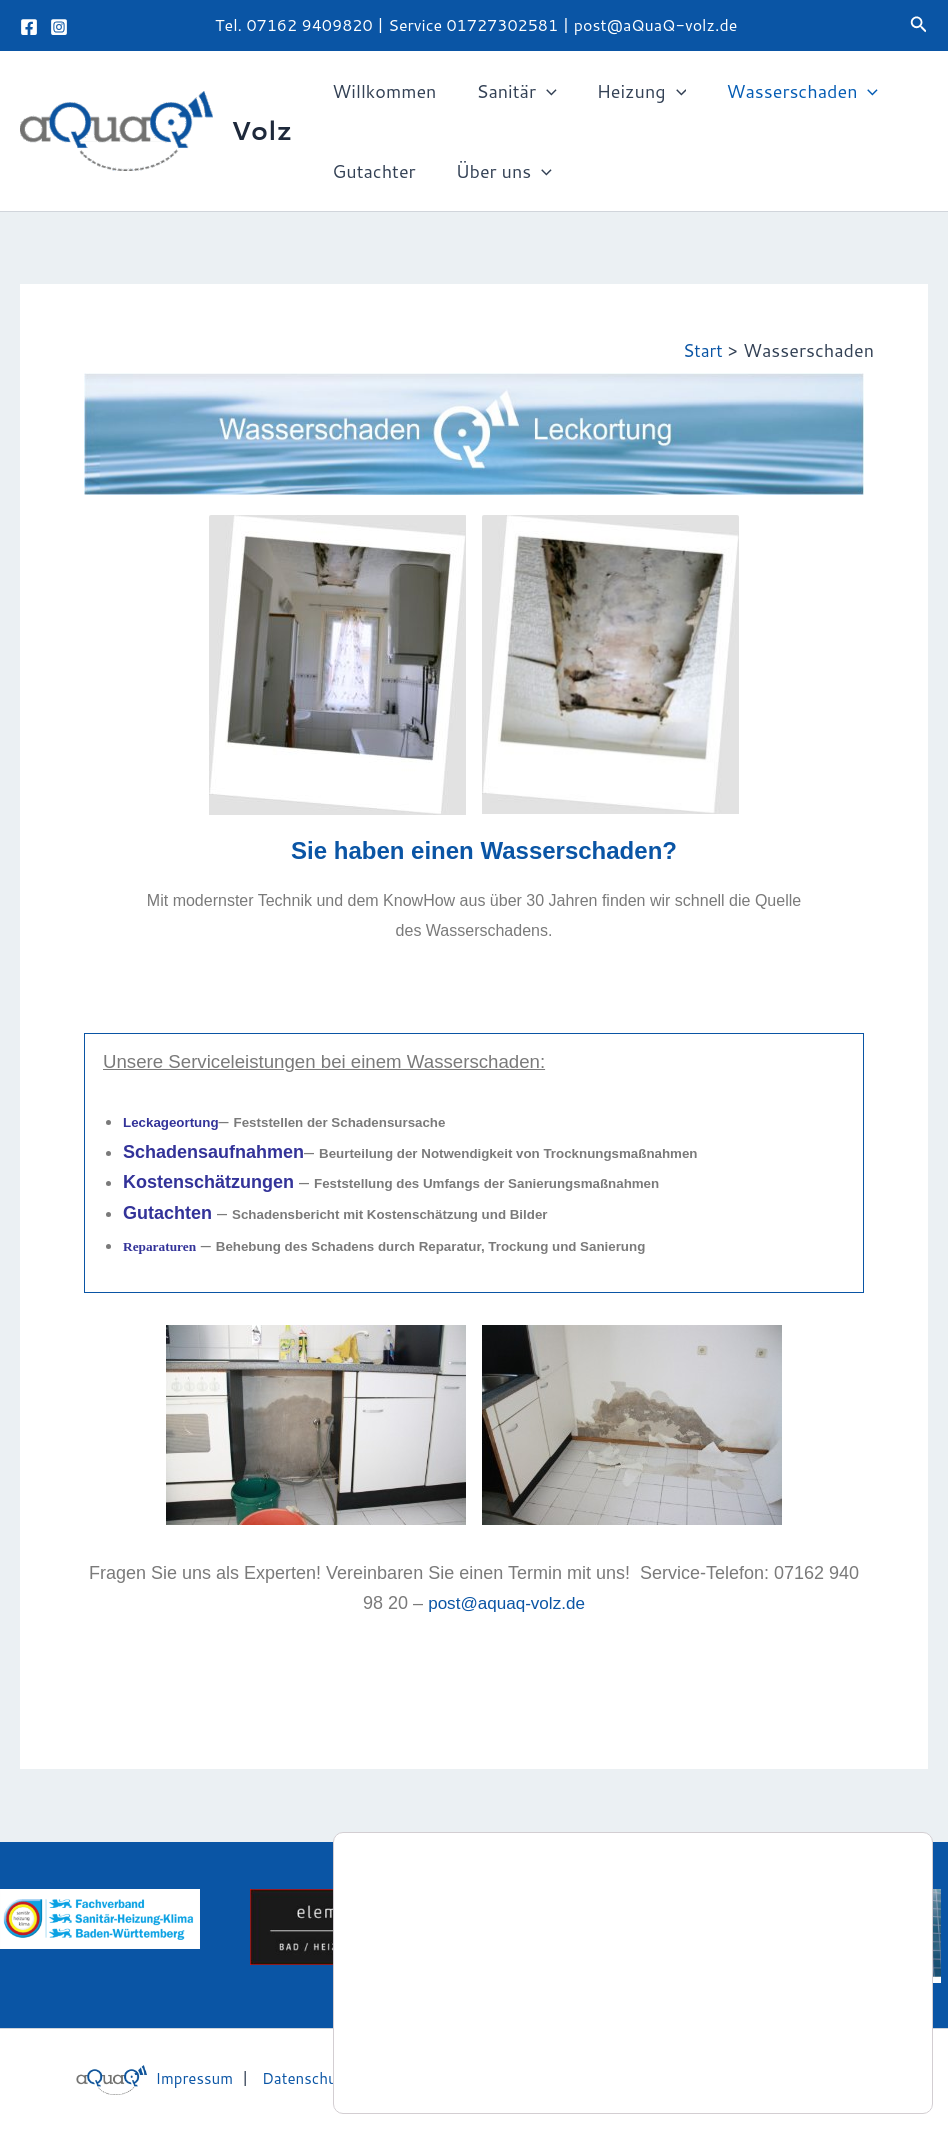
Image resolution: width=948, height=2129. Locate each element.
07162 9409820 (309, 24)
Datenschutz (296, 2077)
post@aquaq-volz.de (506, 1603)
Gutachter (371, 171)
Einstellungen (441, 2066)
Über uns (498, 171)
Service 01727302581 (475, 24)
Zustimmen (836, 2056)
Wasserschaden (788, 91)
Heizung (632, 91)
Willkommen (382, 91)
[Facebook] (29, 27)
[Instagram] (59, 27)
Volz (261, 130)
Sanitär (510, 91)
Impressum (178, 2077)
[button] (919, 25)
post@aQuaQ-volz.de (655, 24)
